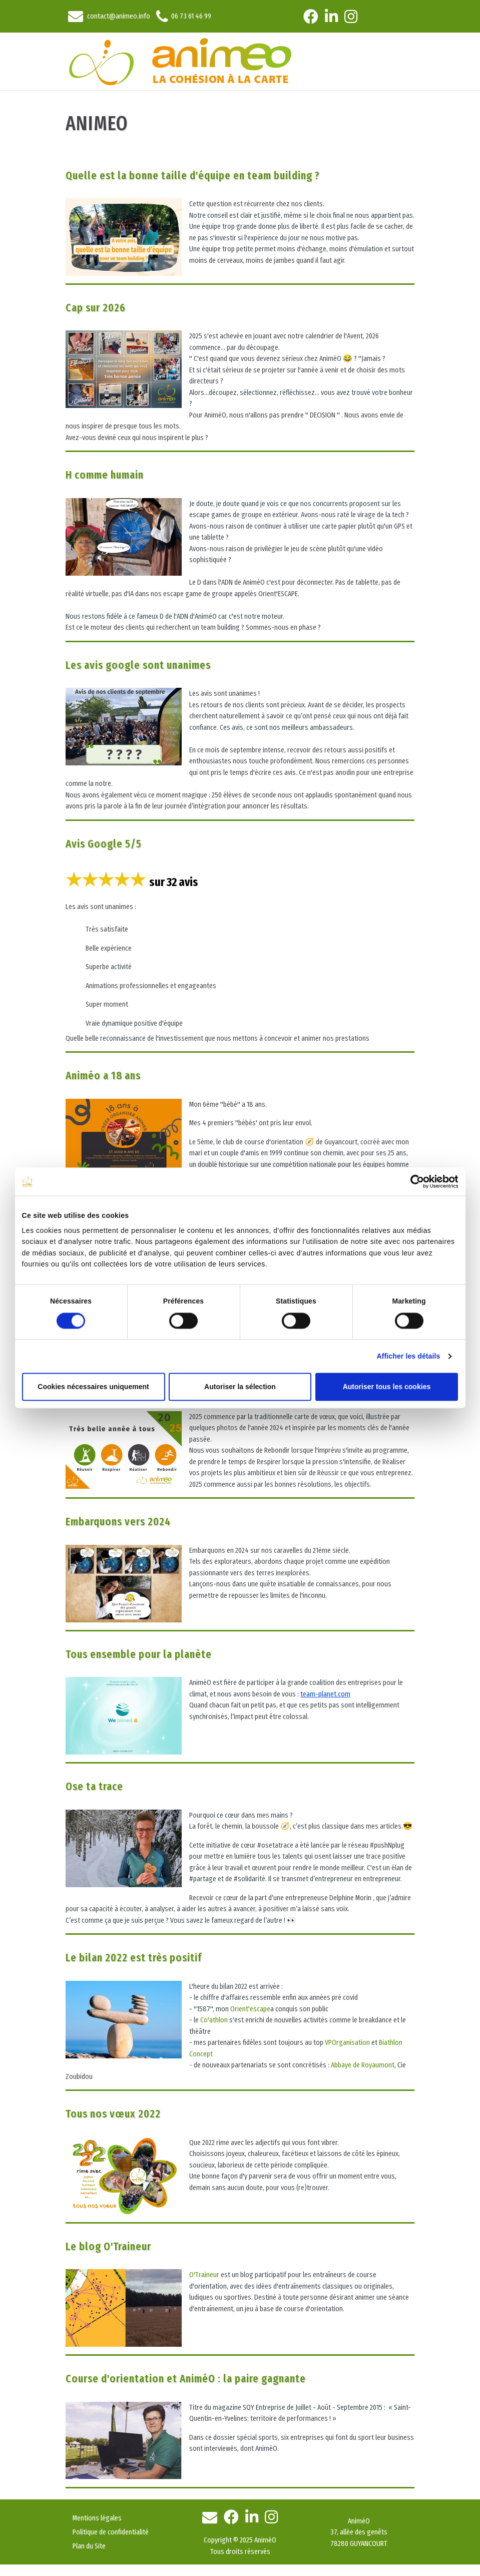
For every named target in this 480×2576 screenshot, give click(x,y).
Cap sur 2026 (96, 307)
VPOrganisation (347, 2042)
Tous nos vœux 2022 (113, 2113)
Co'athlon (214, 2019)
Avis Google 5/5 (104, 843)
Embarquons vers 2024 (118, 1521)
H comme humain (105, 475)
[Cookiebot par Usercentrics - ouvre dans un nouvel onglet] (414, 1182)
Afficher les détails (408, 1356)
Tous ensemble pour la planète (139, 1654)
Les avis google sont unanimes (138, 665)
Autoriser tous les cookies (387, 1387)
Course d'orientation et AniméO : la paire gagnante (186, 2378)
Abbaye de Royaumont (362, 2064)
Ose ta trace (94, 1786)
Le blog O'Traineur (108, 2246)
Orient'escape (250, 2008)
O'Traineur (204, 2274)
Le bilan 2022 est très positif (134, 1957)
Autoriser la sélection (240, 1387)
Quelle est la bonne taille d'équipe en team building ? (193, 175)
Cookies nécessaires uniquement (93, 1387)
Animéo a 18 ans (103, 1075)
